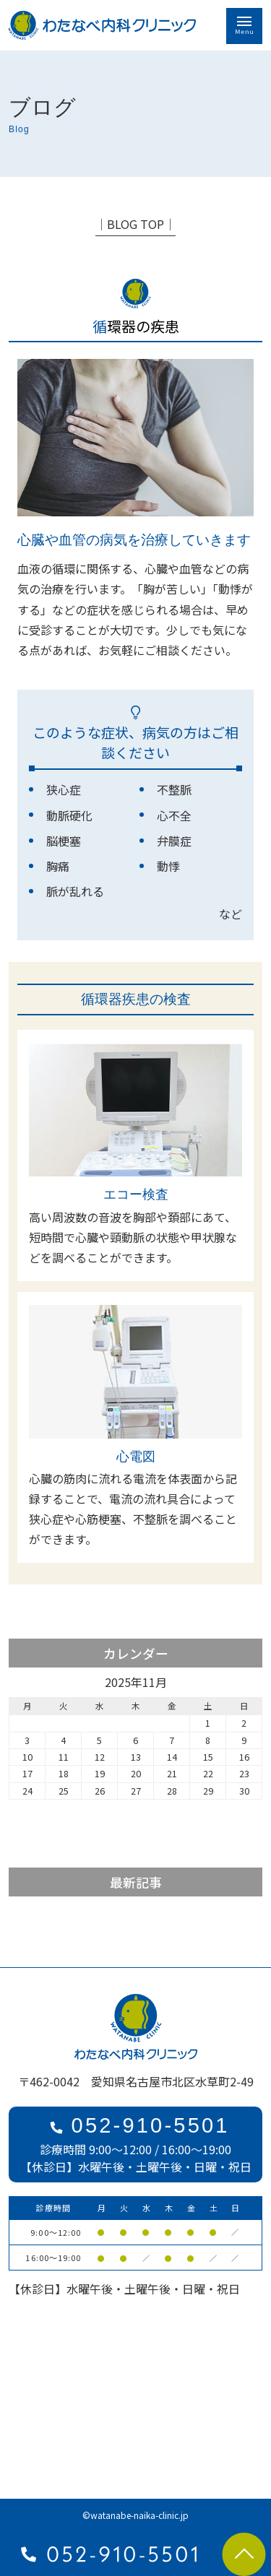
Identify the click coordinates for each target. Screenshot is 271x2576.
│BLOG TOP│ (135, 224)
